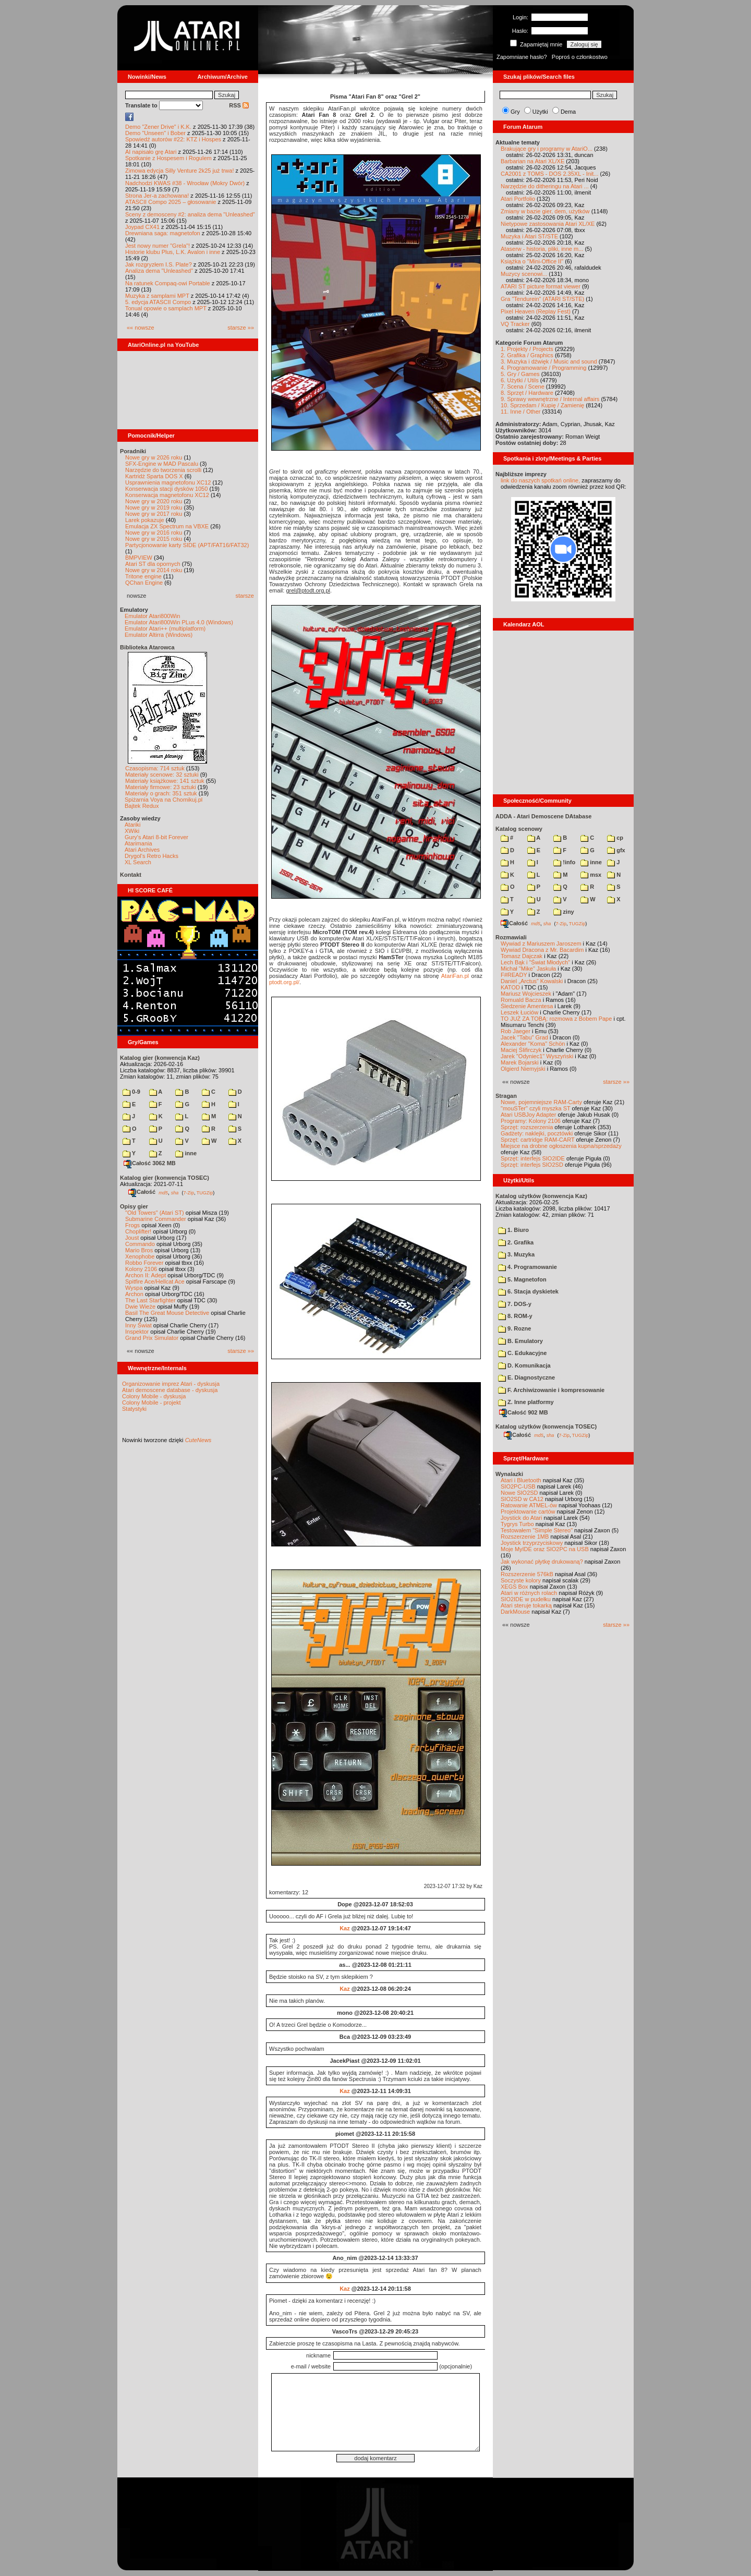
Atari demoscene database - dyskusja (169, 1390)
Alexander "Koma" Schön (533, 1044)
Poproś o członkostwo (580, 57)
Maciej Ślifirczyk (521, 1050)
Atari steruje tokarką (526, 1605)
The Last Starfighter (150, 1300)
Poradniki (133, 451)
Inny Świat (138, 1325)
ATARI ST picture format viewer (540, 286)
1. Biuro (513, 1230)
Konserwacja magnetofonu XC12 (167, 495)
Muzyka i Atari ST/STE (529, 236)
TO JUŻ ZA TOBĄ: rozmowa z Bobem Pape (556, 1018)
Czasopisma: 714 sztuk (155, 768)
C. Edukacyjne (522, 1353)
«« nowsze (140, 327)
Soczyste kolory (521, 1580)
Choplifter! (138, 1231)
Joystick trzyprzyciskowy (532, 1543)
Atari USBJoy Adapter (528, 1114)
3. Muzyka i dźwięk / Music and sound (549, 361)
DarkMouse (515, 1612)
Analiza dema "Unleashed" (159, 271)
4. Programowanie (527, 1267)
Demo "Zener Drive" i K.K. (158, 127)
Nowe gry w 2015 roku (153, 539)
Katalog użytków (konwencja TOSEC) (546, 1426)
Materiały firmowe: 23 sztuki (160, 787)
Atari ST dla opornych (152, 564)
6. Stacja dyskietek (528, 1291)
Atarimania (138, 843)
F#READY (514, 975)
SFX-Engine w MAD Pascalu (161, 464)
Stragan (506, 1096)
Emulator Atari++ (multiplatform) (165, 628)
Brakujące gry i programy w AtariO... (546, 149)
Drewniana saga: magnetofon (162, 233)
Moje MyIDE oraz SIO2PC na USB (545, 1549)
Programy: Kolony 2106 (531, 1121)
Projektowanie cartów (528, 1511)
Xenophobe (139, 1256)
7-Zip (188, 1192)
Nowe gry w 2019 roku (153, 507)
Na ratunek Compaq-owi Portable (167, 283)
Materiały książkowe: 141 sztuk (164, 781)
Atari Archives (142, 849)
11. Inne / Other (520, 411)
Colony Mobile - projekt (151, 1402)
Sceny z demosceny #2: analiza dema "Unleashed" (190, 214)
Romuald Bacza (521, 1000)
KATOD (510, 987)
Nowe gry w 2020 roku (153, 501)
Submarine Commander (155, 1219)
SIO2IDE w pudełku (526, 1599)
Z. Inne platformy (526, 1402)
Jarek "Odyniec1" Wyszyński (537, 1056)
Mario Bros (139, 1250)
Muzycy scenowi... (524, 274)
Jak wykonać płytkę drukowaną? (542, 1561)
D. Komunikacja (524, 1365)
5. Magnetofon (522, 1279)
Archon (134, 1294)
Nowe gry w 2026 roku (153, 457)
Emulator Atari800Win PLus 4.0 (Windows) (179, 622)
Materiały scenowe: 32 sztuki (162, 774)
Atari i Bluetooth (521, 1480)
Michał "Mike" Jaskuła (528, 968)
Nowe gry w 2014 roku (153, 570)
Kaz (345, 1928)
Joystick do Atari (521, 1518)
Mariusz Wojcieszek (526, 993)
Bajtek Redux (142, 806)
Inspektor (137, 1331)
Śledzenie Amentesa (527, 1006)
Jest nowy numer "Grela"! (157, 246)
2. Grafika (516, 1242)
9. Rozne (514, 1328)
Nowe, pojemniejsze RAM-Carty (541, 1102)
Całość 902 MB (523, 1412)
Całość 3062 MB (150, 1163)
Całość (141, 1192)
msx (590, 875)
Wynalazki (509, 1474)
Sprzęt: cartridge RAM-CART (537, 1139)
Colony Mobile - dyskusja (154, 1396)
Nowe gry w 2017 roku (153, 514)
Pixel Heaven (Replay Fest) (536, 311)
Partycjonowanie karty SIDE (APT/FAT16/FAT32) (187, 545)
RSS (239, 105)
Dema (568, 111)
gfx (616, 850)
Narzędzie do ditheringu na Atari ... (545, 186)
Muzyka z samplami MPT (157, 296)
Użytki (540, 111)
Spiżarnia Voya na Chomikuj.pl (163, 799)
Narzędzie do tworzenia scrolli (163, 470)
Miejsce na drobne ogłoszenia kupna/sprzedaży (561, 1146)
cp (615, 838)
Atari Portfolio (518, 199)
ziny (563, 912)
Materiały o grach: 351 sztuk (161, 793)
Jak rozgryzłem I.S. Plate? (158, 264)
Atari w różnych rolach (529, 1593)
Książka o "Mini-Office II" (532, 261)
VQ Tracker (515, 324)
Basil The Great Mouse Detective (167, 1313)
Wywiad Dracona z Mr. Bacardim (542, 950)
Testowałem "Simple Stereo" (537, 1530)
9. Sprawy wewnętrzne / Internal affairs (550, 399)
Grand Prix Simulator (151, 1338)
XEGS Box (514, 1586)
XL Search (138, 862)
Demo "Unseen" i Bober (155, 133)
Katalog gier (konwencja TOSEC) (164, 1178)
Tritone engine (143, 576)
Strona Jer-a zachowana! (157, 195)
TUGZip (205, 1192)
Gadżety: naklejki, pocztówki (537, 1133)
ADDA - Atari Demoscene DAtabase (543, 816)
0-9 (131, 1092)
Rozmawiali (511, 937)
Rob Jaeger (515, 1031)
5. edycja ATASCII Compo (158, 302)
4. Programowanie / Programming (543, 368)
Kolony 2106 (141, 1269)
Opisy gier (134, 1206)
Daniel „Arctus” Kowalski (532, 981)
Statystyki (134, 1409)
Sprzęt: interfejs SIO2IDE (533, 1158)
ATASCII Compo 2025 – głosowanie (170, 202)
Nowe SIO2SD (519, 1493)
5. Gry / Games (520, 374)
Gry (515, 111)
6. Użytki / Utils (520, 380)
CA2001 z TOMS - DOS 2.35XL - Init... (549, 174)
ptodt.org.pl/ (284, 982)
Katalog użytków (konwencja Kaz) (541, 1196)
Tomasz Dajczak (521, 956)
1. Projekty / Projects (527, 349)
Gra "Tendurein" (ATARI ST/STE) (542, 299)
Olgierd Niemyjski (523, 1069)
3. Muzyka (516, 1254)
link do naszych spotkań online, (540, 480)
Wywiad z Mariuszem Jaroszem (541, 943)
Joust (132, 1238)
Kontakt (130, 875)
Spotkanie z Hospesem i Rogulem (168, 158)
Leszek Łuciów (519, 1012)
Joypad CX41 (142, 227)
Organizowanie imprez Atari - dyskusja (171, 1384)
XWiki (132, 831)
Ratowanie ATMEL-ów (529, 1505)
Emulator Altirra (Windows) (158, 635)
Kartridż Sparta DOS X (154, 476)
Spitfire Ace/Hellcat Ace (155, 1281)
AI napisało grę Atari (150, 152)
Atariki (133, 824)
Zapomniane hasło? (521, 57)
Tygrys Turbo (517, 1524)
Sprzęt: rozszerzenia (527, 1127)
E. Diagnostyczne (526, 1377)
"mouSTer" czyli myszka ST (536, 1108)
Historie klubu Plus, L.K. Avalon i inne (172, 252)
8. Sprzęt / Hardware (527, 393)
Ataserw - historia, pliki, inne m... (542, 249)
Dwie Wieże (140, 1306)
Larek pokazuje (144, 520)
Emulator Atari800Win (152, 616)
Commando (140, 1244)
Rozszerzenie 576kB (527, 1574)
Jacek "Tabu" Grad (524, 1037)
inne (186, 1153)
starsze (245, 595)
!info (564, 862)
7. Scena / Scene (522, 386)
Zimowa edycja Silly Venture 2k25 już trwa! (179, 170)
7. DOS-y (514, 1304)
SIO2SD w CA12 (522, 1499)
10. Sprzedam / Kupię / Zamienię (542, 405)
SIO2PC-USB (518, 1486)
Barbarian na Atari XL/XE (532, 161)
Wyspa (134, 1288)
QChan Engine (144, 582)
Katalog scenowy (518, 829)
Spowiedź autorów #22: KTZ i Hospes (173, 139)
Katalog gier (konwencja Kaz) (160, 1058)
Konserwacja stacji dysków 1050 (166, 489)
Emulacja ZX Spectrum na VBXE (167, 526)
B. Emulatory (520, 1341)
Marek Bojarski (520, 1062)
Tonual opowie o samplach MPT (166, 308)
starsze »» (240, 327)
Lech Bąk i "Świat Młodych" (535, 962)
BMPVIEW (138, 557)
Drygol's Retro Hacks (151, 856)
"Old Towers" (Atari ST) (154, 1213)
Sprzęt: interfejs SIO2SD (532, 1165)
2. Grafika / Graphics (527, 355)
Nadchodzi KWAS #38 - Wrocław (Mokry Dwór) (185, 183)
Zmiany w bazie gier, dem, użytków (545, 211)
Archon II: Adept (146, 1275)
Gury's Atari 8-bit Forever (156, 837)
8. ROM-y (515, 1316)
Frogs (132, 1225)
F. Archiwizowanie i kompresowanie (551, 1390)
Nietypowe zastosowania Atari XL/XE (548, 224)
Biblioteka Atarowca (147, 647)
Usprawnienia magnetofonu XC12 (168, 482)
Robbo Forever (144, 1263)
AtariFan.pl (455, 976)
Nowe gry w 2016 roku (153, 532)
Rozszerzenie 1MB (525, 1536)
